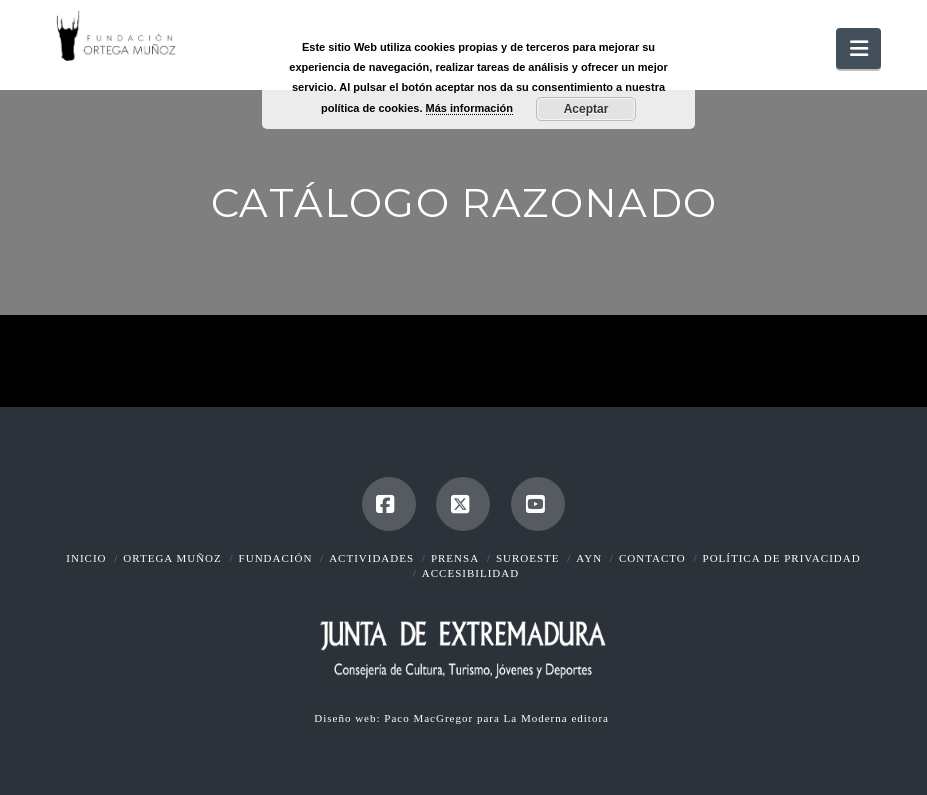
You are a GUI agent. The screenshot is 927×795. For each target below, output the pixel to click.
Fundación (276, 558)
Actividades (371, 558)
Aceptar (586, 109)
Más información (469, 108)
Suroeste (528, 558)
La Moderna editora (558, 718)
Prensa (455, 558)
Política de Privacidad (782, 558)
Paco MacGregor (430, 718)
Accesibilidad (470, 573)
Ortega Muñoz (172, 558)
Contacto (652, 558)
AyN (589, 558)
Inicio (86, 558)
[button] (858, 48)
